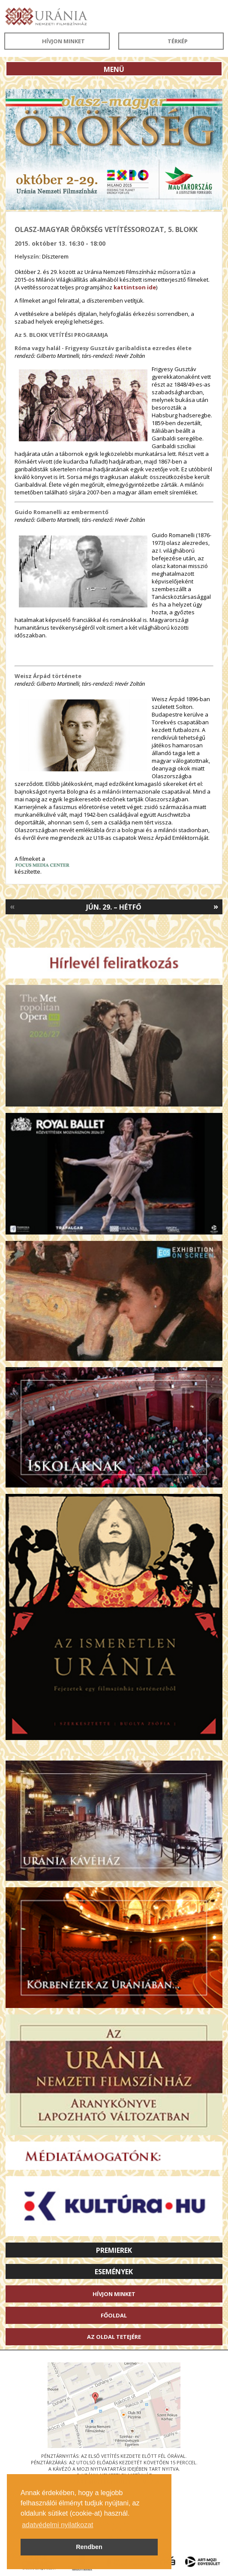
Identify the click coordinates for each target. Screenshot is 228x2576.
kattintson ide (135, 287)
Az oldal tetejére (114, 2337)
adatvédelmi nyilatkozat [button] (57, 2524)
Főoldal (114, 2315)
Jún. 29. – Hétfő (113, 907)
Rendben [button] (89, 2546)
